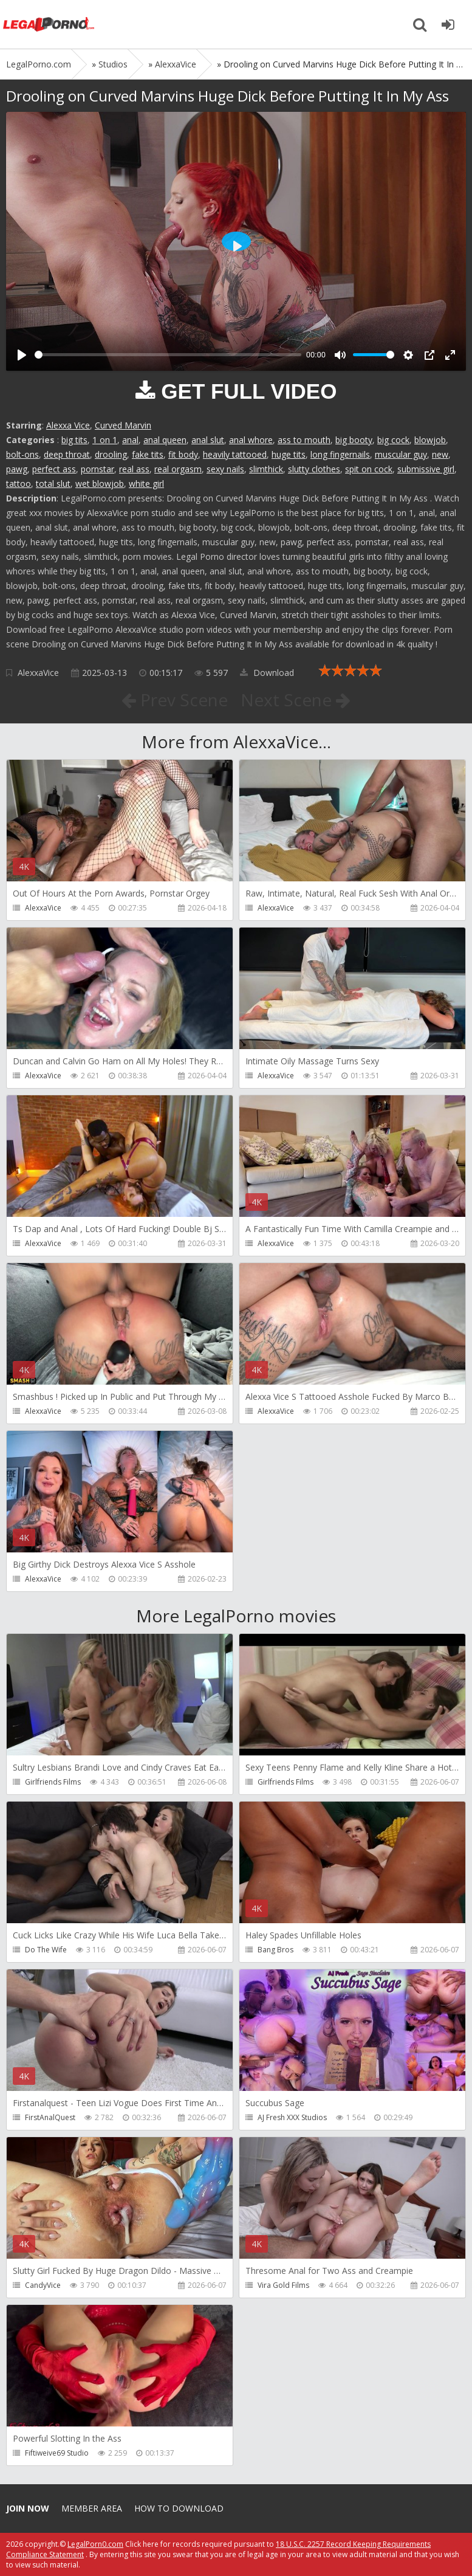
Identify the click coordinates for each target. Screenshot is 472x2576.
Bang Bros (275, 1949)
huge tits (289, 454)
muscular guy (401, 454)
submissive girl (425, 469)
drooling (111, 454)
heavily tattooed (235, 454)
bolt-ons (22, 454)
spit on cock (368, 469)
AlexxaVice (38, 672)
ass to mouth (304, 440)
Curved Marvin (123, 425)
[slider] (168, 354)
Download (267, 672)
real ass (134, 469)
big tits (74, 440)
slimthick (266, 469)
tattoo (18, 483)
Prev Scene (174, 699)
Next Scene (296, 699)
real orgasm (178, 469)
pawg (16, 469)
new (440, 454)
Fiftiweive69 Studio (57, 2453)
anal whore (251, 440)
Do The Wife (46, 1949)
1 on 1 (104, 440)
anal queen (164, 440)
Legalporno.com (48, 24)
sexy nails (225, 469)
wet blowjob (99, 483)
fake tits (147, 454)
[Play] (22, 355)
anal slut (207, 440)
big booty (353, 440)
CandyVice (43, 2285)
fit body (183, 454)
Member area (91, 2508)
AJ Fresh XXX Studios (292, 2117)
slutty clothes (314, 469)
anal (130, 440)
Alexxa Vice (68, 425)
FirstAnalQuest (50, 2117)
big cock (393, 440)
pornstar (97, 469)
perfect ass (54, 469)
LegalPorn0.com (95, 2544)
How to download (179, 2508)
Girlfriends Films (53, 1782)
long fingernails (340, 454)
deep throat (67, 454)
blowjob (430, 440)
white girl (146, 483)
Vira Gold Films (283, 2285)
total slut (53, 483)
